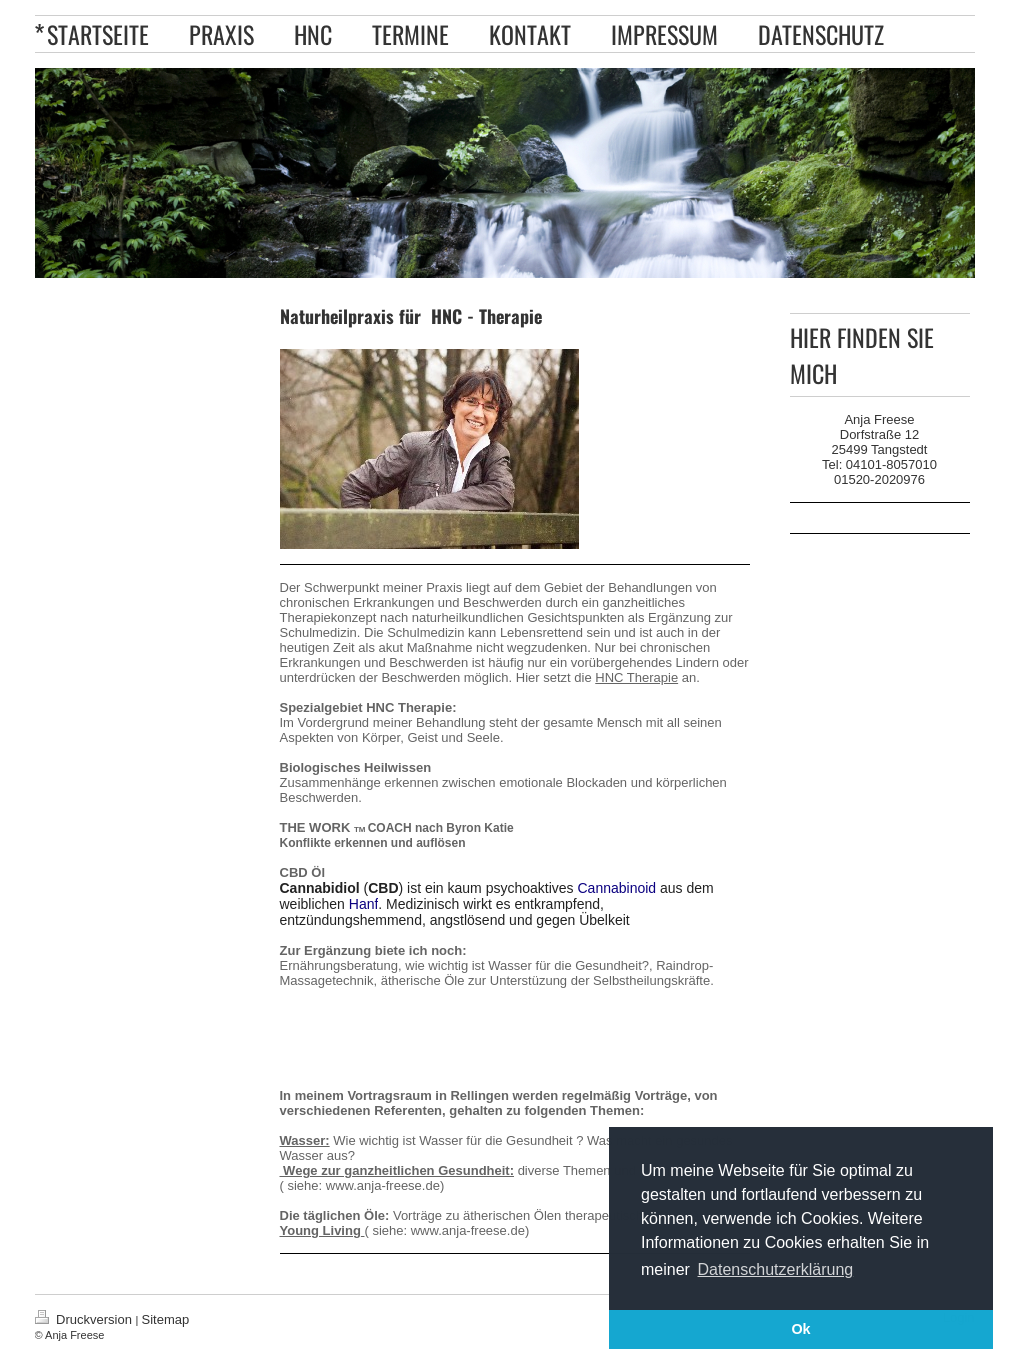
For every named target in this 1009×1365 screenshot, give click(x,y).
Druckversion (85, 1319)
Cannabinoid (617, 888)
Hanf (364, 904)
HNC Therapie (636, 677)
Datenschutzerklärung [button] (776, 1269)
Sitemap (166, 1319)
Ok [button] (800, 1329)
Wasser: (305, 1140)
